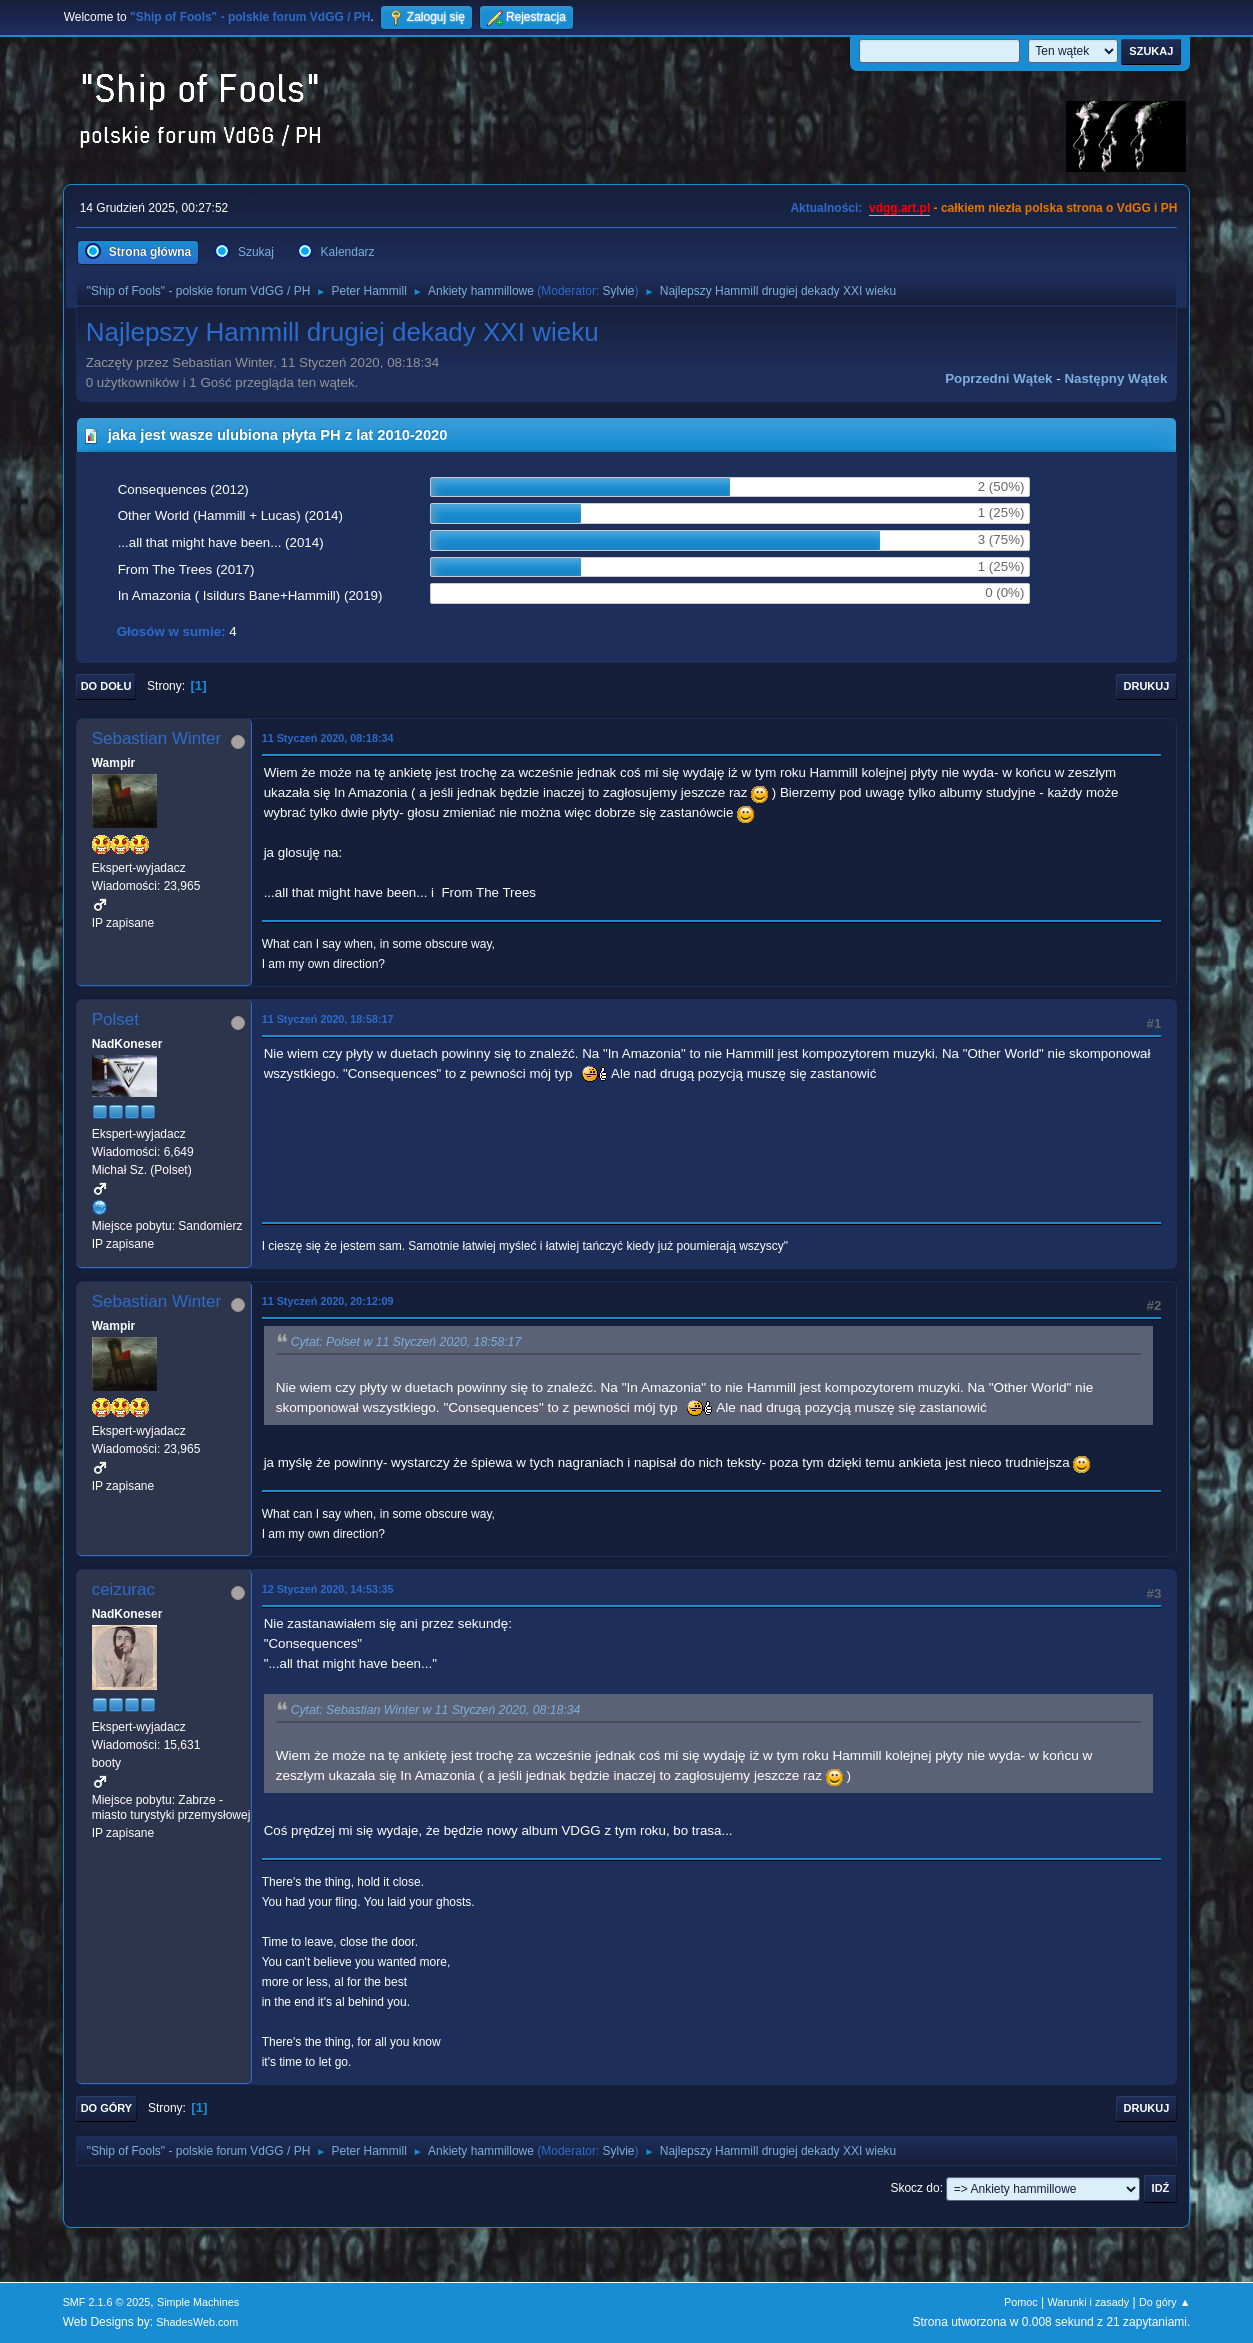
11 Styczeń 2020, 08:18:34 (328, 738)
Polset (115, 1019)
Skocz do (914, 2188)
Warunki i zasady (1088, 2302)
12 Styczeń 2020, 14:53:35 (328, 1589)
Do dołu (106, 686)
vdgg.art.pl (899, 208)
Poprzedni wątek (998, 378)
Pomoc (1021, 2302)
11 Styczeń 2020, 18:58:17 (328, 1019)
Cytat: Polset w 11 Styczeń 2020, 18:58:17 (406, 1342)
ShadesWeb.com (197, 2322)
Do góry (107, 2108)
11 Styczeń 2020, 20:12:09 (328, 1301)
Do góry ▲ (1164, 2302)
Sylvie (619, 291)
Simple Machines (198, 2302)
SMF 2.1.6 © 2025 (107, 2302)
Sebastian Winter (156, 738)
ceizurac (123, 1589)
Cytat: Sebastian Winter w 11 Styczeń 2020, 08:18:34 (436, 1710)
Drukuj (1147, 686)
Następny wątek (1115, 378)
